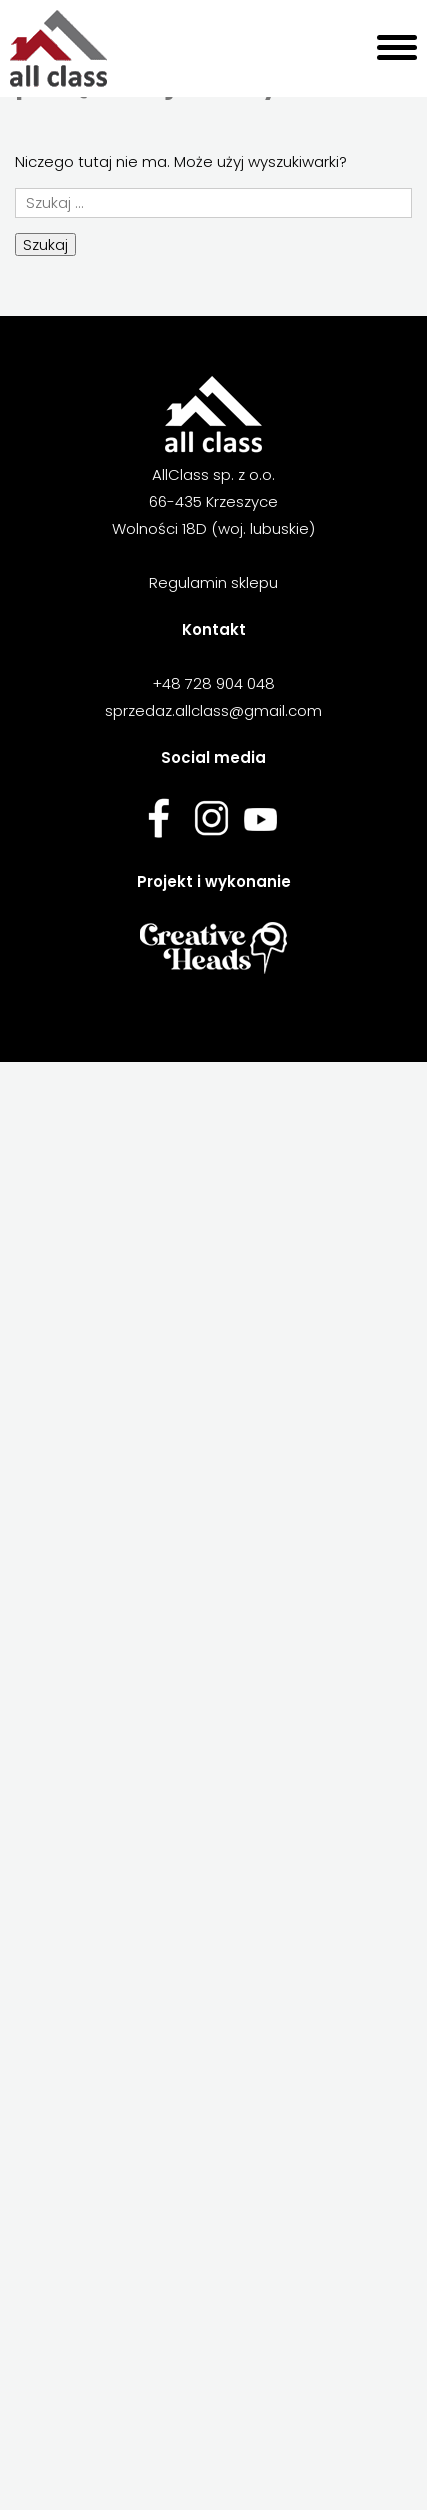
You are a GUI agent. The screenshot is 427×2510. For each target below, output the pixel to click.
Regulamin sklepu (213, 582)
